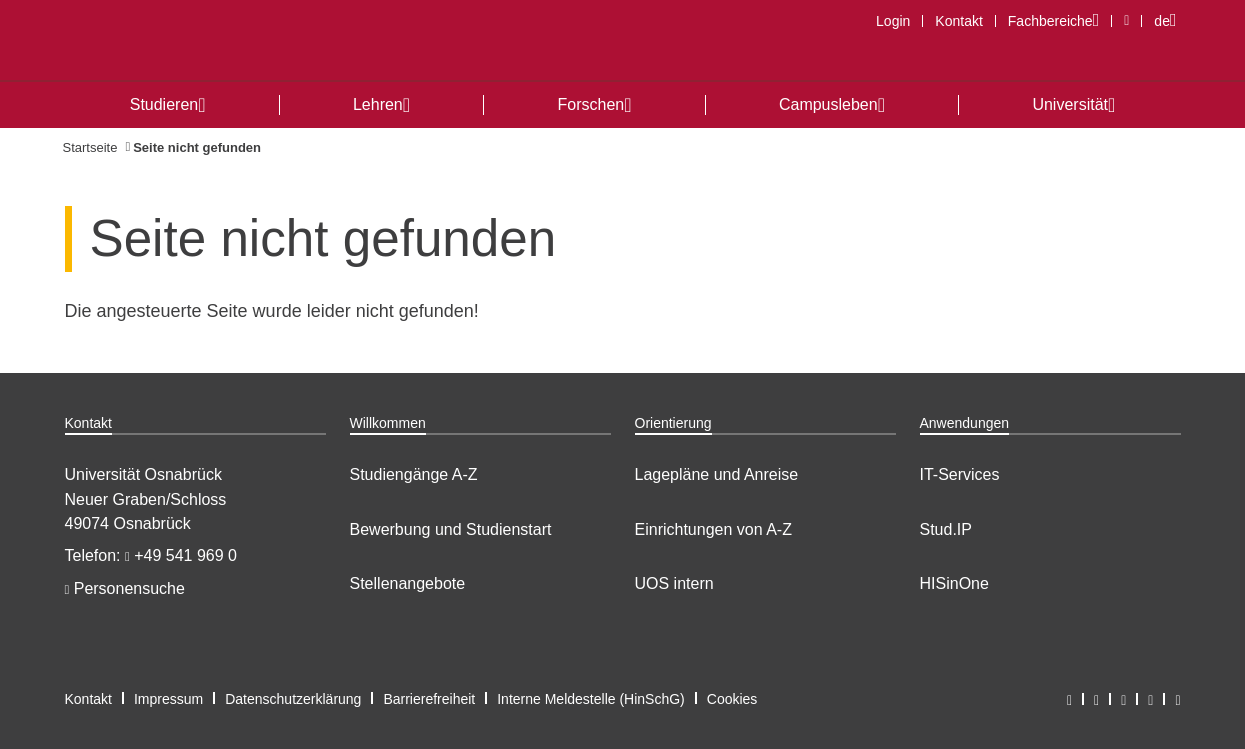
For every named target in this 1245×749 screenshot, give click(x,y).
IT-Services (960, 474)
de (1170, 20)
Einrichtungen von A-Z (713, 529)
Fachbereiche (1059, 20)
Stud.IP (946, 529)
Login (893, 21)
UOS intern (674, 583)
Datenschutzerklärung (293, 699)
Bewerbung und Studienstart (451, 529)
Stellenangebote (408, 583)
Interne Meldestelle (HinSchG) (591, 699)
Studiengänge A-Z (414, 474)
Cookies (732, 699)
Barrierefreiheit (429, 699)
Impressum (168, 699)
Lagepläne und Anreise (717, 474)
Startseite (90, 147)
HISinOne (954, 583)
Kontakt (958, 21)
